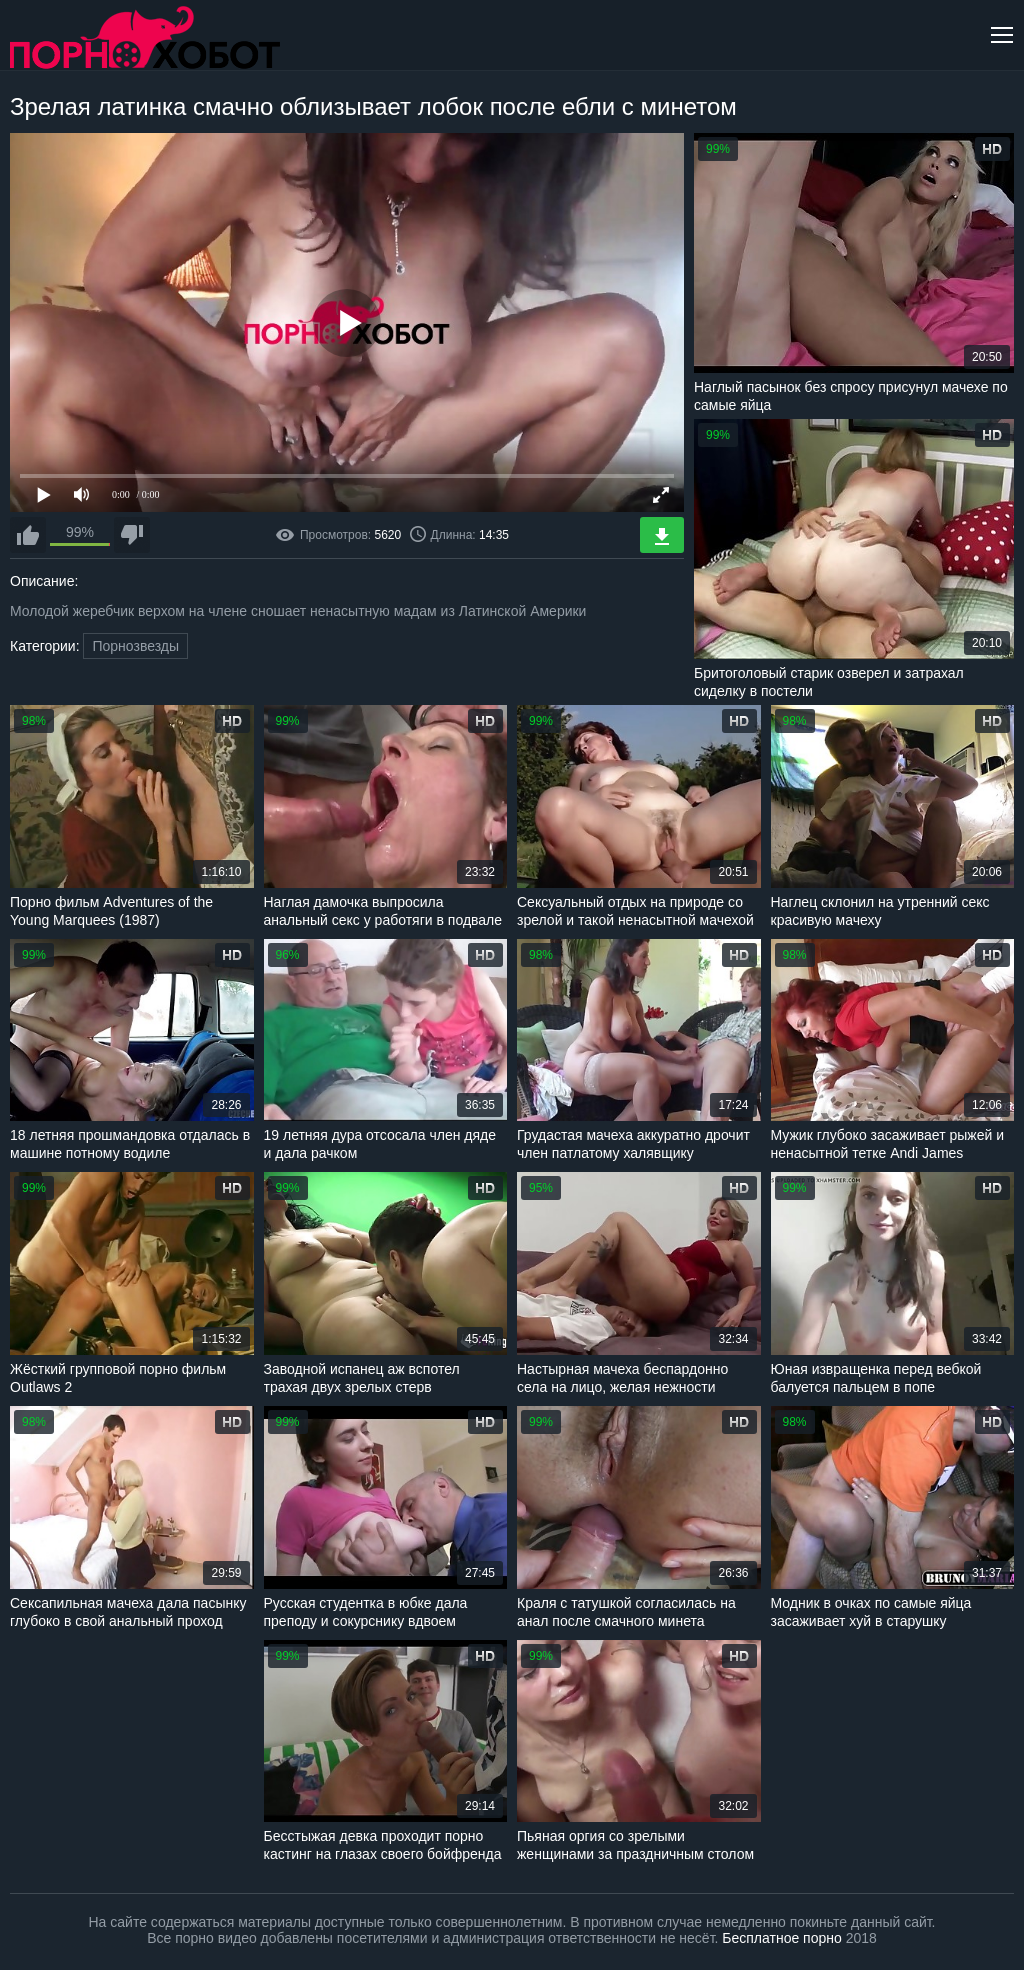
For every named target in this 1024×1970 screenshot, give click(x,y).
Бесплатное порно (781, 1938)
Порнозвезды (135, 646)
